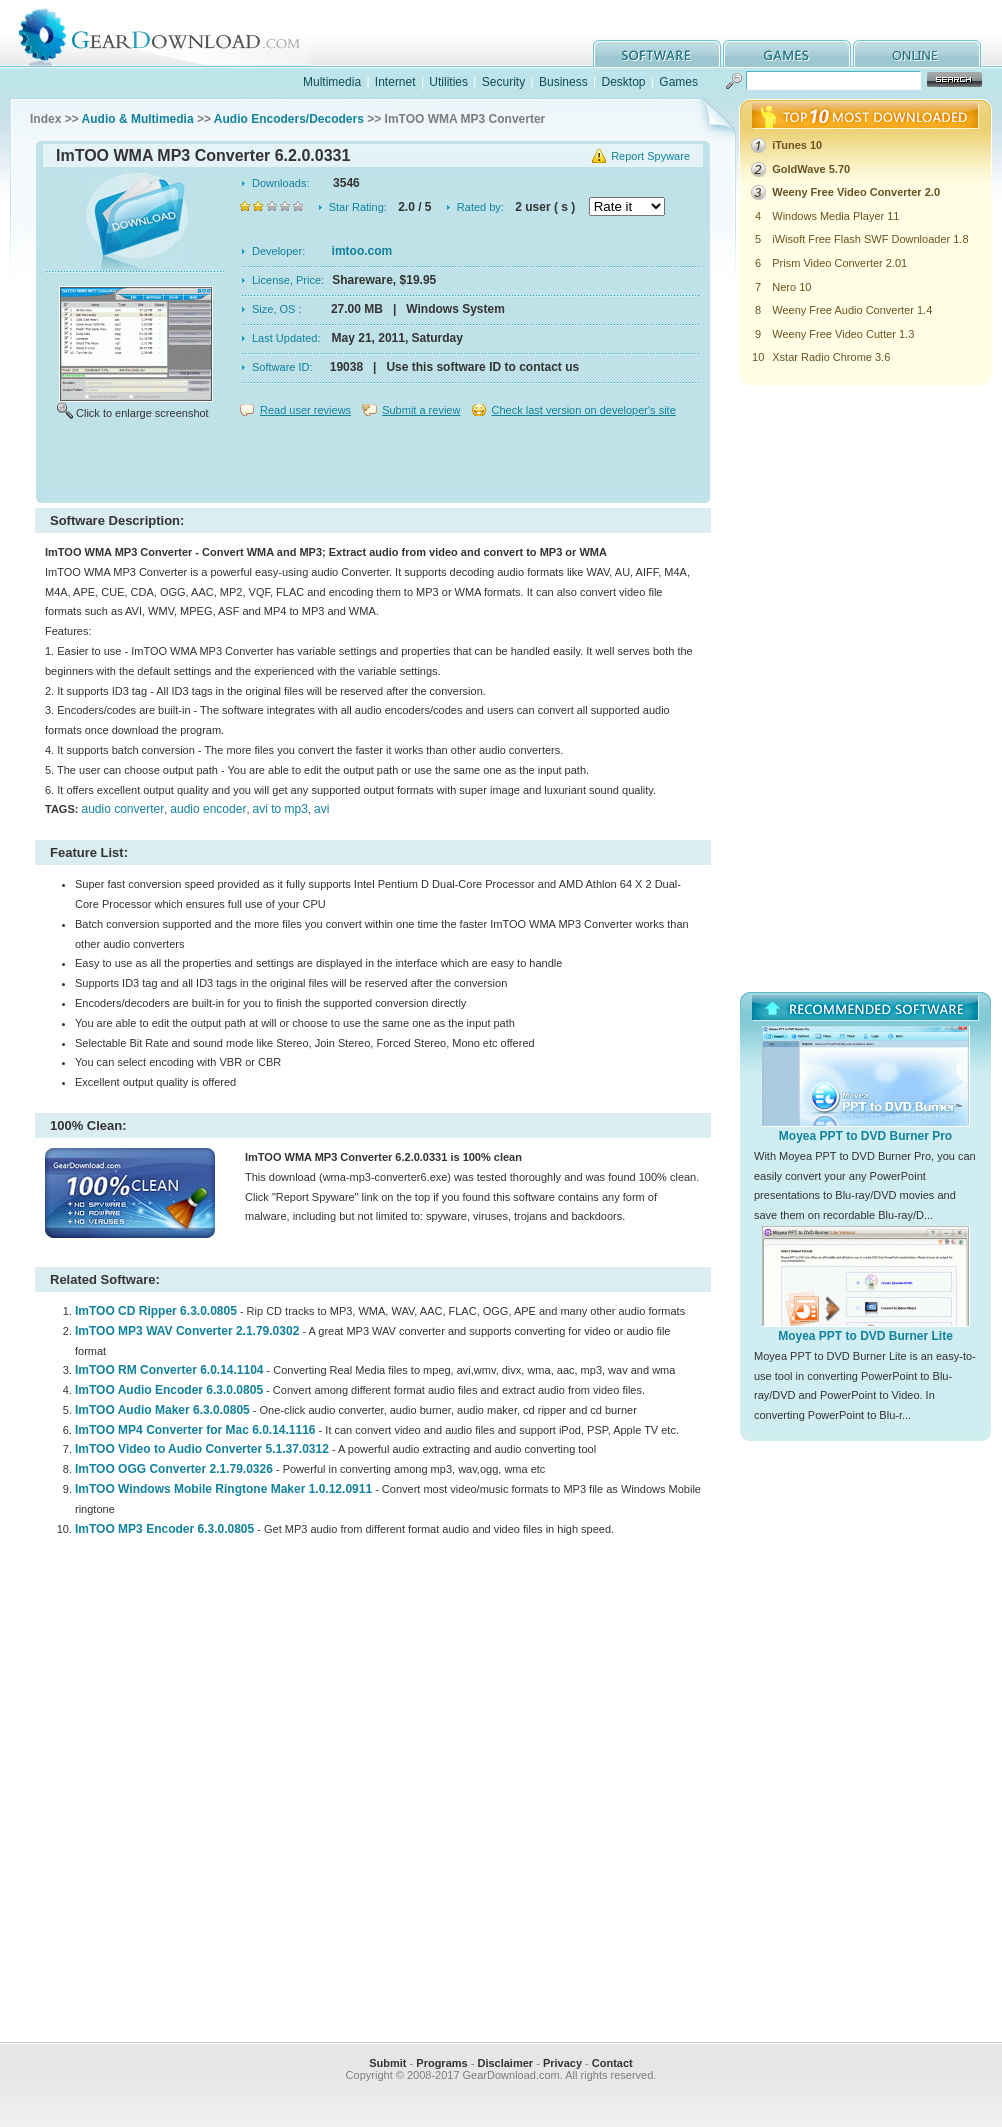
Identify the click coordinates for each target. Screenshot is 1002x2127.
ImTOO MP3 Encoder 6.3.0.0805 (164, 1529)
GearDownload (174, 33)
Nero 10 (791, 287)
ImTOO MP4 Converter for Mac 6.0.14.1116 (195, 1430)
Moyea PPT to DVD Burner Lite (865, 1336)
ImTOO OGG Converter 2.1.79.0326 (174, 1469)
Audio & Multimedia (138, 119)
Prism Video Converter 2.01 (839, 263)
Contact (612, 2063)
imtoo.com (362, 251)
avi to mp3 (280, 809)
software (657, 53)
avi (321, 809)
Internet (395, 82)
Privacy (562, 2063)
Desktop (623, 82)
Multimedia (332, 82)
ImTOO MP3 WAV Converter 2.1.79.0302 (187, 1331)
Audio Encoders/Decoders (289, 119)
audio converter (122, 809)
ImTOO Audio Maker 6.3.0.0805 (162, 1410)
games (787, 53)
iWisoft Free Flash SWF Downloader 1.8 (870, 239)
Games (678, 82)
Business (563, 82)
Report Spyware (650, 156)
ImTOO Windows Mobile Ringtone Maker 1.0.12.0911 (223, 1489)
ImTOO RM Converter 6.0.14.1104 (169, 1370)
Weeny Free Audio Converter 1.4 (852, 310)
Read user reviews (305, 410)
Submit (387, 2063)
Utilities (448, 82)
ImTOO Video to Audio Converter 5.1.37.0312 (202, 1449)
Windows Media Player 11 (835, 216)
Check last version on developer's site (583, 410)
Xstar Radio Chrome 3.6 (831, 357)
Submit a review (421, 410)
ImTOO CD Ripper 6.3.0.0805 (156, 1311)
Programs (441, 2063)
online (917, 53)
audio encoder (208, 809)
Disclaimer (505, 2063)
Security (503, 82)
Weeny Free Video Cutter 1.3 (843, 334)
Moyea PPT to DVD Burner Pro (865, 1136)
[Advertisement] (373, 464)
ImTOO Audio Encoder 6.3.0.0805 (169, 1390)
